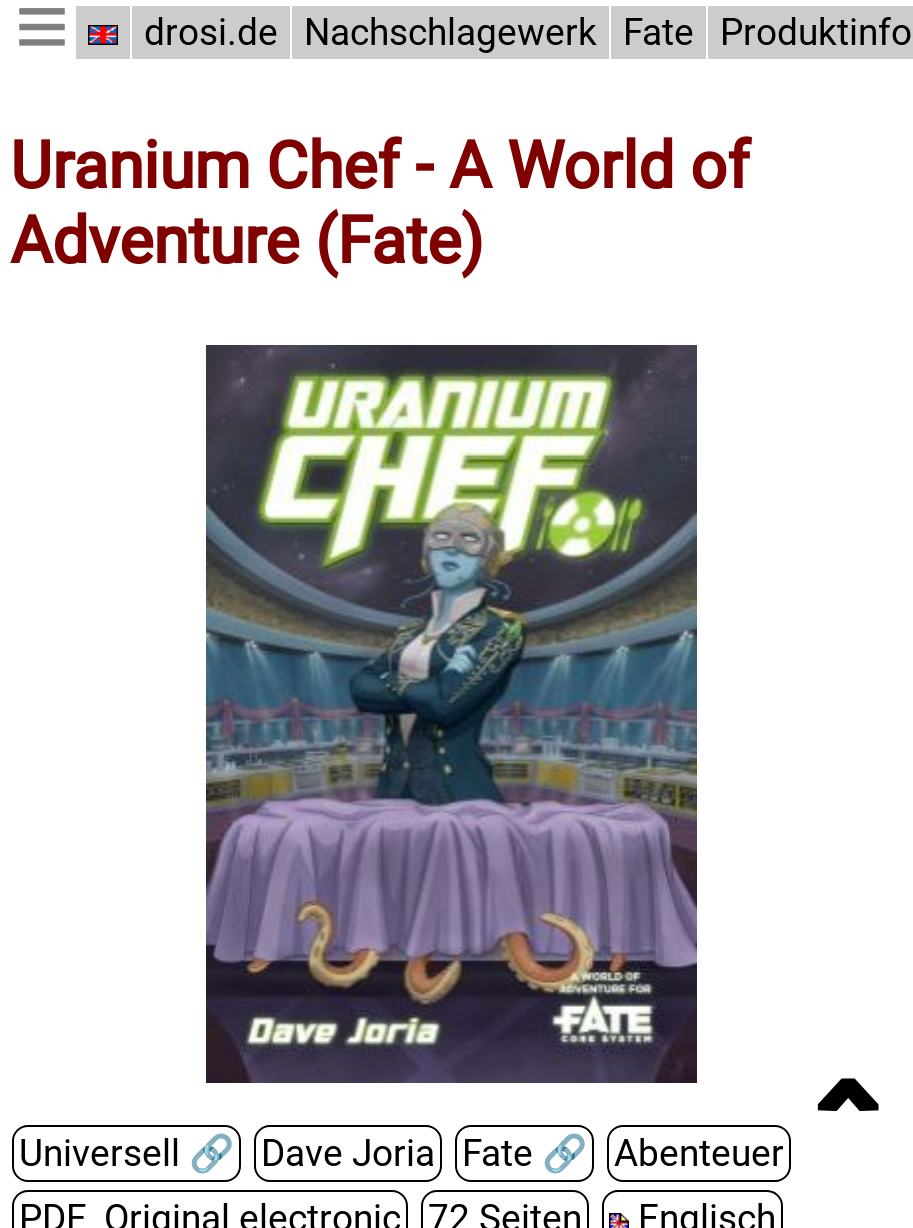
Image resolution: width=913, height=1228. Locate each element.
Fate (652, 32)
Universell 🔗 (124, 1153)
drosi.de (211, 32)
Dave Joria (341, 1153)
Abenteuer (688, 1153)
